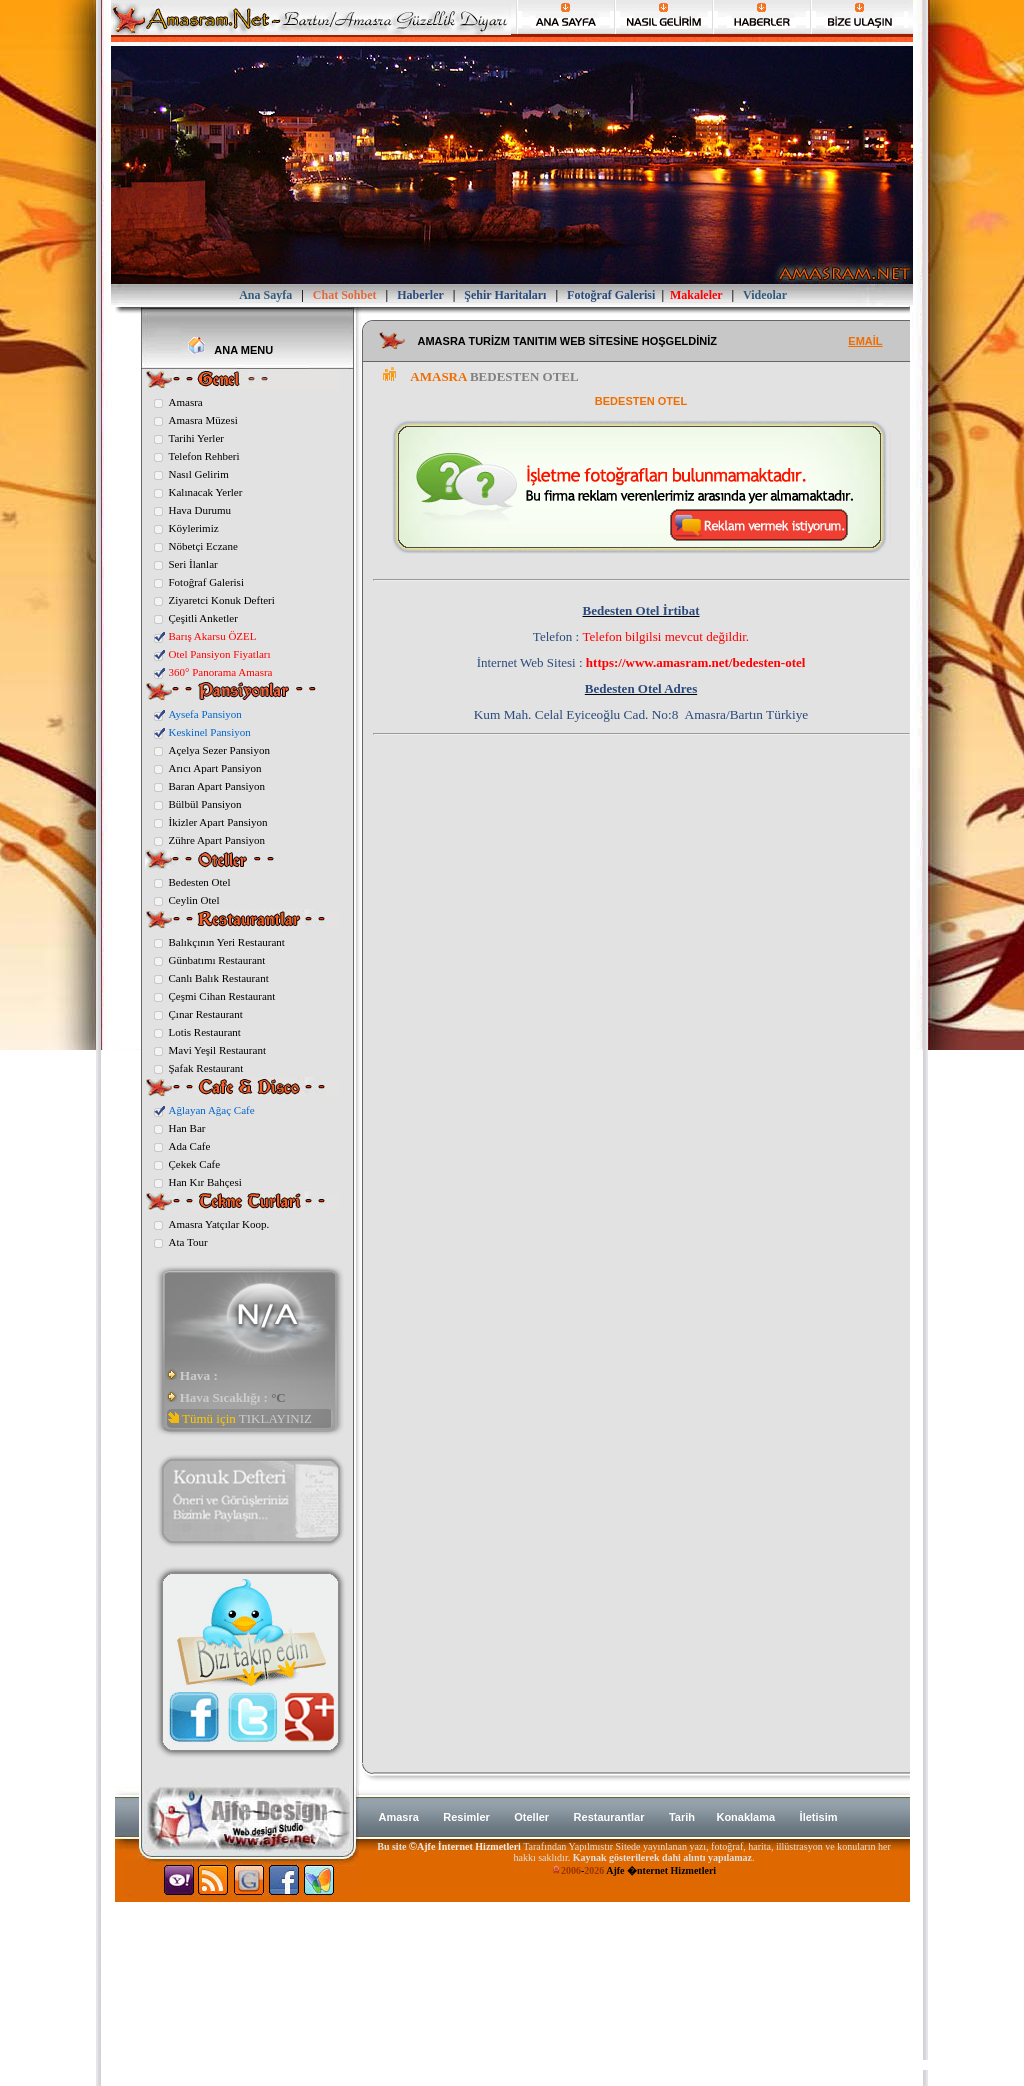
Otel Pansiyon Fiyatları (220, 654)
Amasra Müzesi (203, 420)
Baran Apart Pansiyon (217, 786)
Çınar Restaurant (206, 1014)
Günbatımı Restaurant (217, 960)
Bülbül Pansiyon (205, 804)
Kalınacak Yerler (206, 492)
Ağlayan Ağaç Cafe (212, 1110)
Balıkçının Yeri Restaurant (227, 942)
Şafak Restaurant (206, 1068)
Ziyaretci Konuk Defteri (222, 600)
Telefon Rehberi (204, 456)
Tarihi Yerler (196, 438)
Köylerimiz (194, 528)
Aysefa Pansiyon (205, 714)
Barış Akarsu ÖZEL (213, 636)
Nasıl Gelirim (199, 474)
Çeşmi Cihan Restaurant (222, 996)
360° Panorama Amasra (221, 672)
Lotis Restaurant (205, 1032)
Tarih (683, 1817)
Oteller (531, 1817)
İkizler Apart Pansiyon (218, 822)
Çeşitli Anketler (203, 618)
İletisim (819, 1817)
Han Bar (187, 1128)
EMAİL (865, 341)
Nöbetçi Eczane (203, 546)
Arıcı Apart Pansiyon (215, 768)
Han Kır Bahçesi (205, 1182)
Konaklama (745, 1817)
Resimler (466, 1817)
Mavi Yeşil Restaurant (217, 1050)
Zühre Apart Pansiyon (217, 840)
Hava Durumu (200, 510)
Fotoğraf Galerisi (206, 582)
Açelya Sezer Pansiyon (219, 750)
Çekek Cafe (195, 1164)
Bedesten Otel (200, 882)
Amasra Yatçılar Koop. (219, 1224)
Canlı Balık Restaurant (219, 978)
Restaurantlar (609, 1817)
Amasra (186, 402)
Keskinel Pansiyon (210, 732)
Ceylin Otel (194, 900)
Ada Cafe (190, 1146)
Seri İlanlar (193, 564)
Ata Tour (188, 1242)
